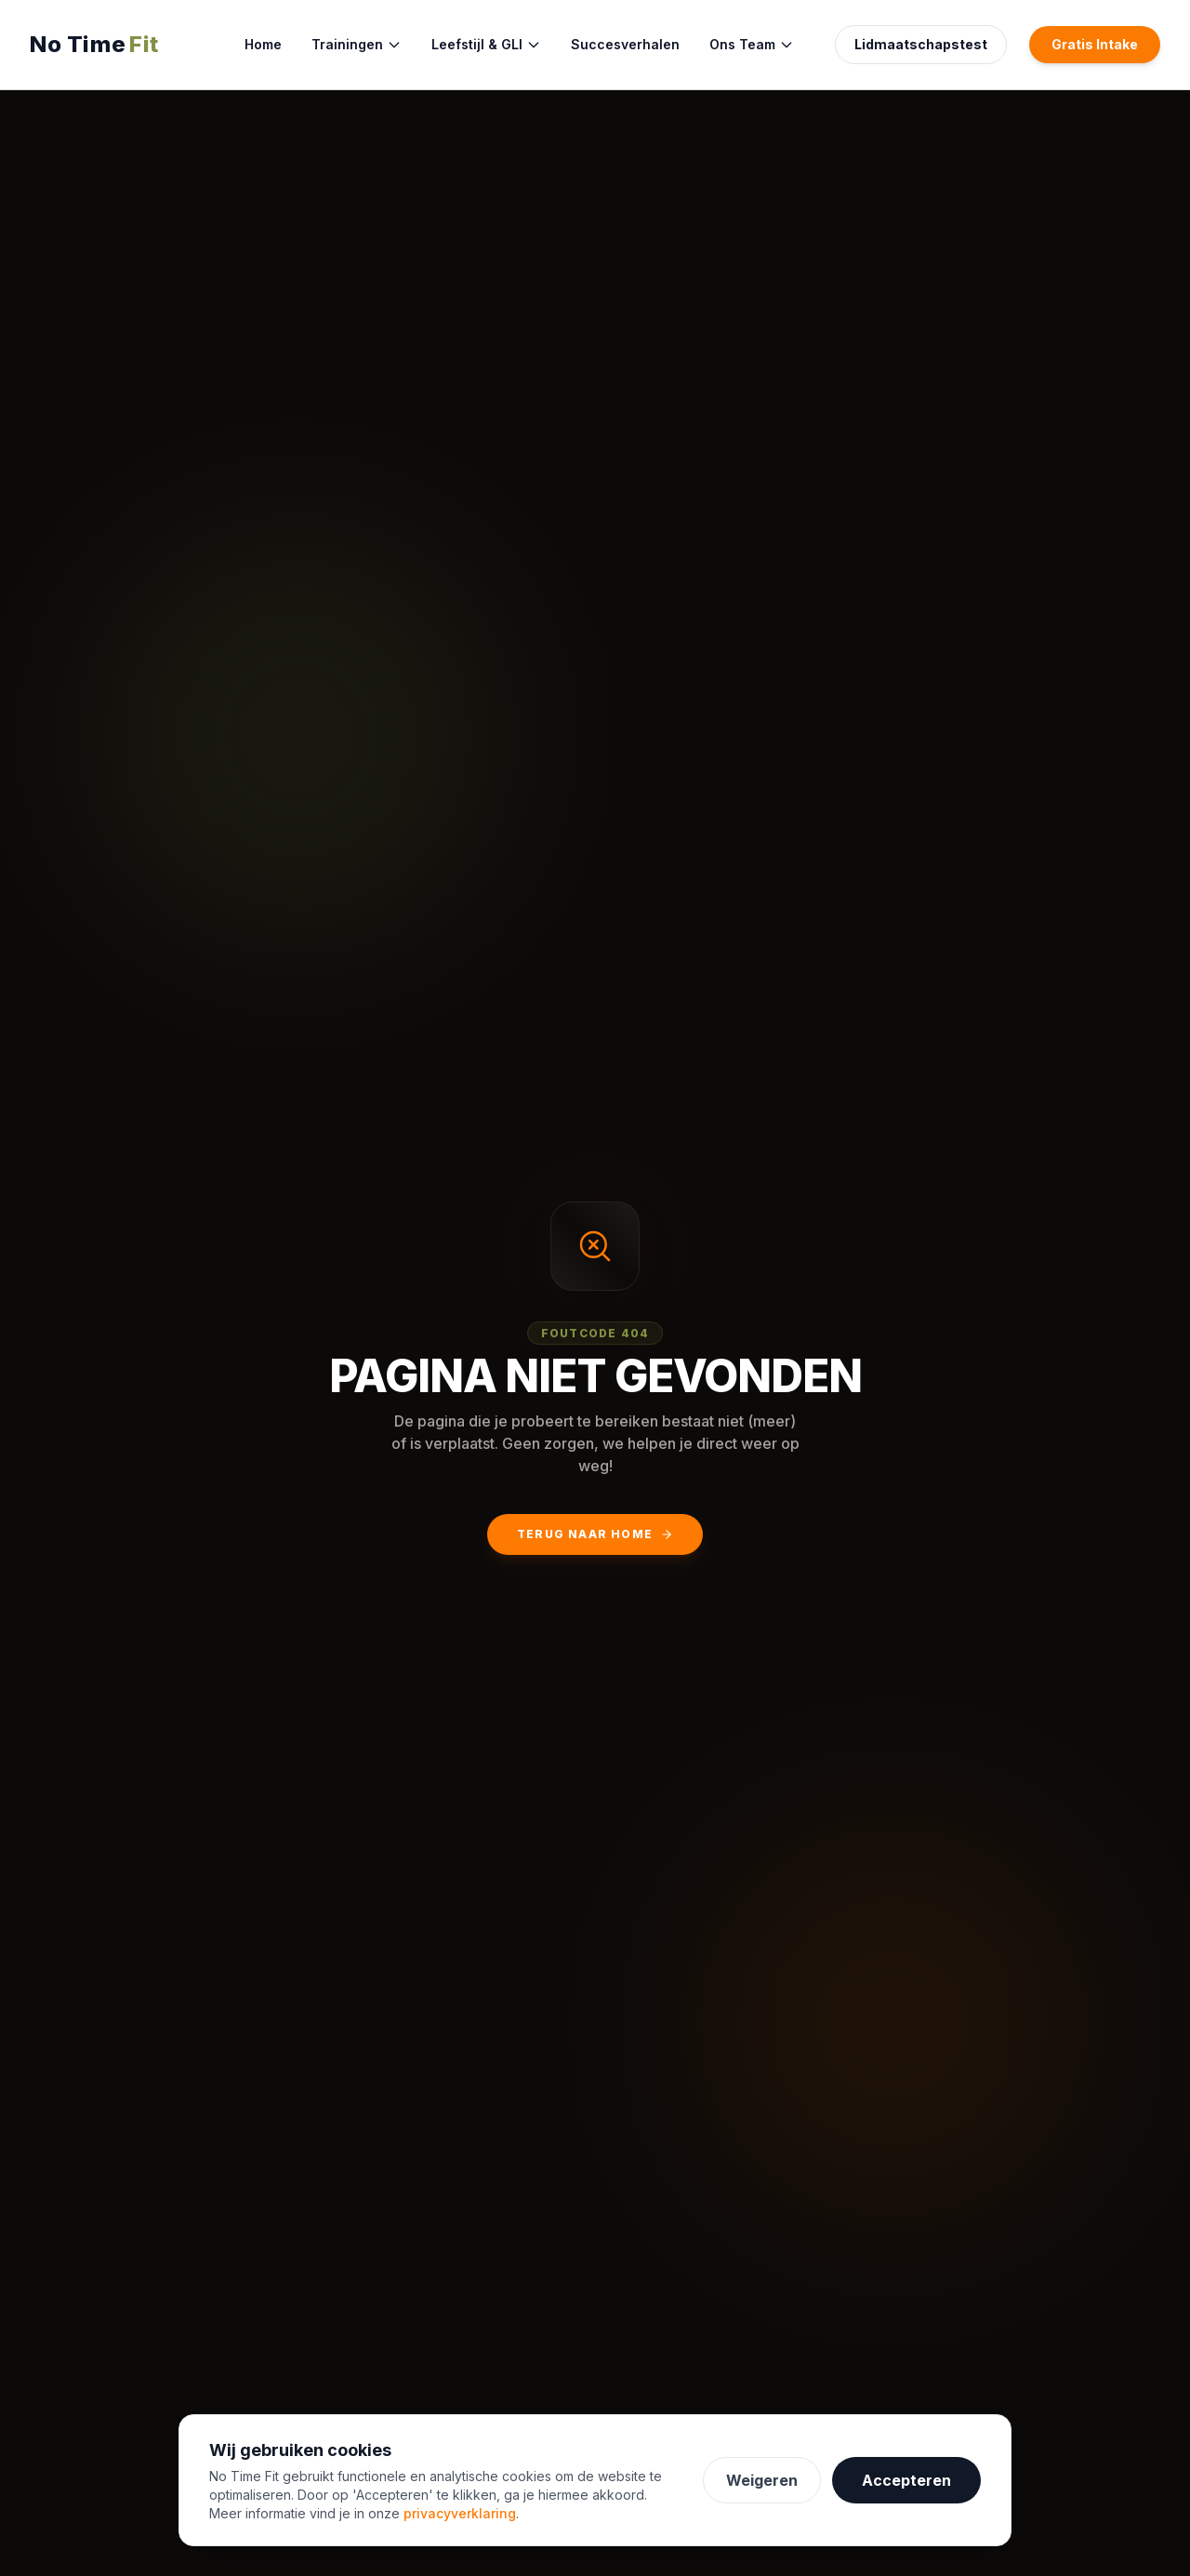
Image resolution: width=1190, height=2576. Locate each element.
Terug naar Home (595, 1534)
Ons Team (751, 44)
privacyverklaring (459, 2513)
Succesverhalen (625, 44)
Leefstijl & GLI (486, 44)
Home (263, 44)
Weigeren (762, 2480)
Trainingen (356, 44)
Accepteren (906, 2480)
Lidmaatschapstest (920, 44)
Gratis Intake (1094, 44)
